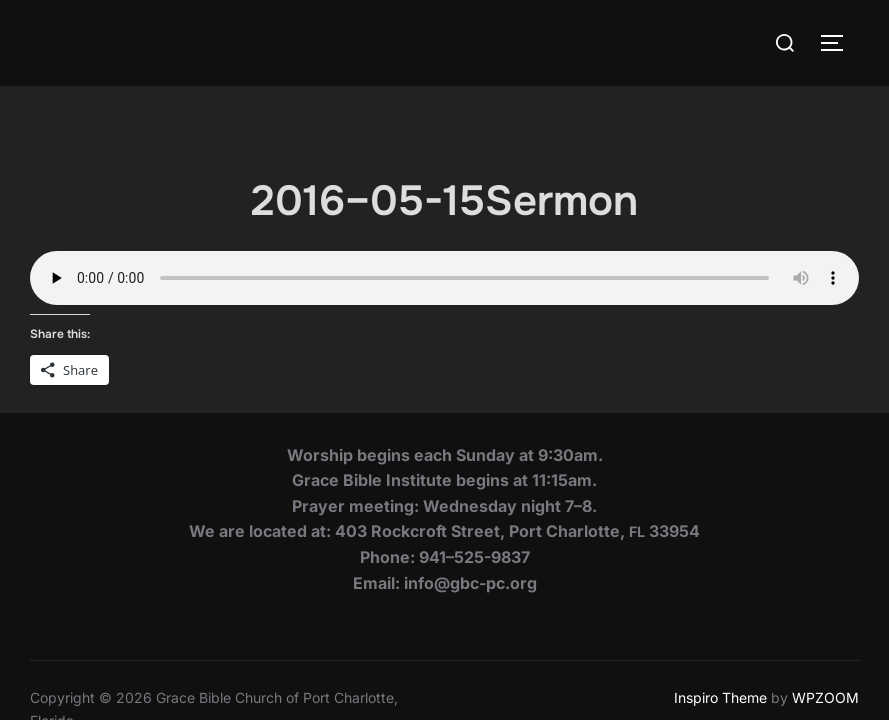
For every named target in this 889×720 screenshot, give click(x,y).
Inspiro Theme (720, 611)
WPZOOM (825, 611)
